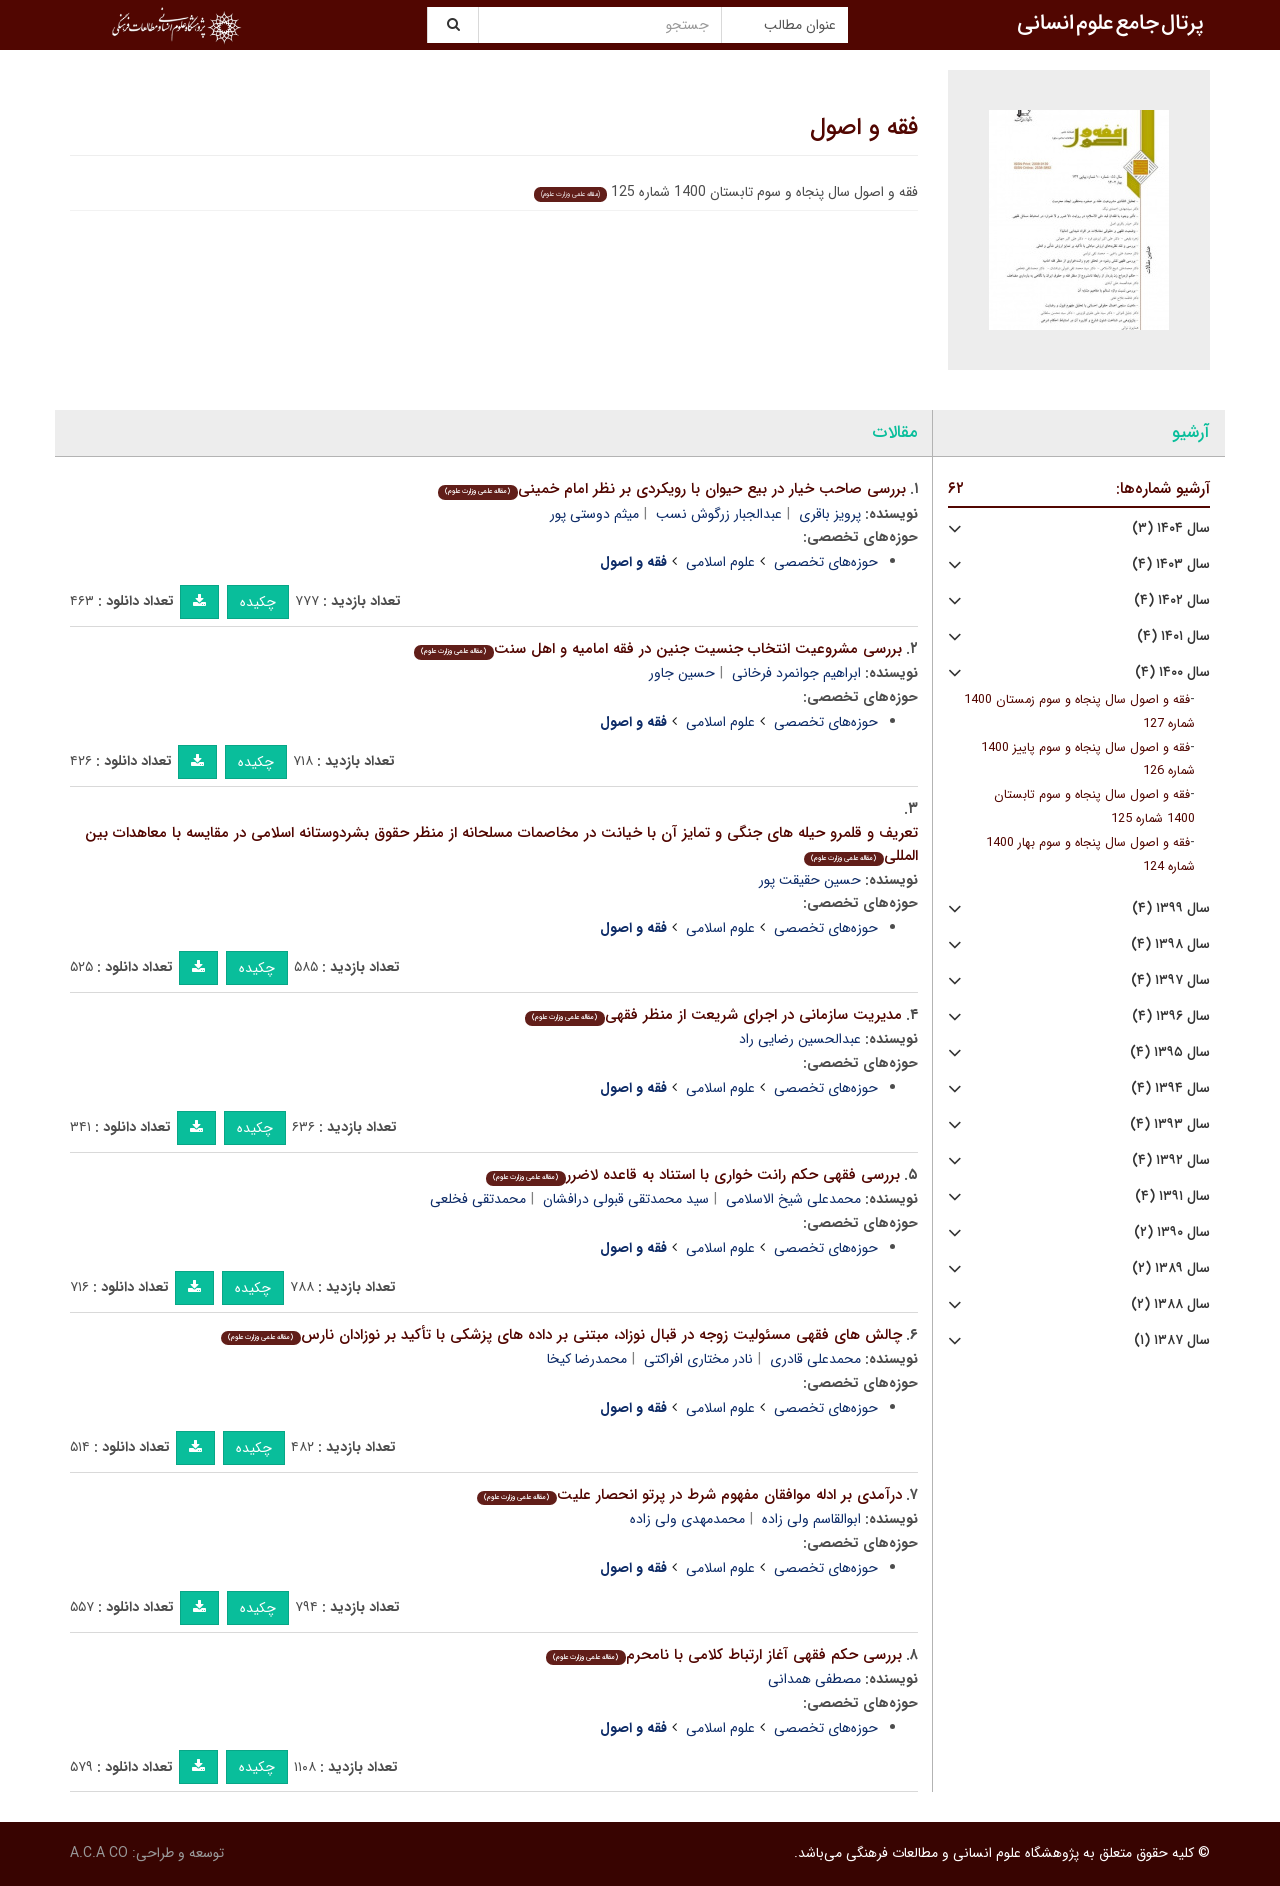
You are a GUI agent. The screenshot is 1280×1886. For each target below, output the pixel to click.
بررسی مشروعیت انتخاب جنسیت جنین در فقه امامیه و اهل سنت (657, 649)
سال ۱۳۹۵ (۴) (1170, 1052)
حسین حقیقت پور (810, 880)
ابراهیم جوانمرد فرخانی (796, 673)
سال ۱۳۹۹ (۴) (1171, 908)
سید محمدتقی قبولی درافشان (626, 1199)
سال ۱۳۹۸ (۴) (1170, 944)
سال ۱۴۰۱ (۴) (1173, 636)
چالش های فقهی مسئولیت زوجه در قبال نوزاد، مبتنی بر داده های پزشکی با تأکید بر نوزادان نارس (561, 1335)
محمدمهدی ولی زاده (687, 1519)
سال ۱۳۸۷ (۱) (1172, 1340)
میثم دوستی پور (594, 514)
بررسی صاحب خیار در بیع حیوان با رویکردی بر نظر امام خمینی (671, 489)
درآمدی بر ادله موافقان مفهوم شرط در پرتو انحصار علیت (689, 1495)
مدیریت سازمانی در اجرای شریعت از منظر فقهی (713, 1015)
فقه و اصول (864, 128)
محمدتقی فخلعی (478, 1199)
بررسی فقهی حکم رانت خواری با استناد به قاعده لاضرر (692, 1175)
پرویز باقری (830, 514)
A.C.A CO (99, 1853)
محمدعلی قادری (815, 1359)
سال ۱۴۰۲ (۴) (1172, 600)
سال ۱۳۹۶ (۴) (1171, 1016)
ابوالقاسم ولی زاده (811, 1519)
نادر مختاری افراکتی (698, 1359)
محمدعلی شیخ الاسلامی (793, 1199)
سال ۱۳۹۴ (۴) (1170, 1088)
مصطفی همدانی (814, 1679)
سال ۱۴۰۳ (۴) (1171, 564)
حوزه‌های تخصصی (826, 562)
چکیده (258, 602)
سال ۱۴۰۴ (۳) (1171, 528)
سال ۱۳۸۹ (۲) (1171, 1268)
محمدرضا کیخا (587, 1359)
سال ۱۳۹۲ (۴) (1171, 1160)
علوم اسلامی (720, 562)
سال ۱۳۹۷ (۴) (1170, 980)
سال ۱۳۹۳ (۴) (1170, 1124)
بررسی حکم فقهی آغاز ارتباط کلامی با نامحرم (723, 1655)
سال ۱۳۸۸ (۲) (1170, 1304)
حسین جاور (682, 673)
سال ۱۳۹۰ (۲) (1172, 1232)
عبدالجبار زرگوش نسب (719, 514)
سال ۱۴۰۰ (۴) (1172, 672)
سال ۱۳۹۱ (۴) (1172, 1196)
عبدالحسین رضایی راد (800, 1039)
